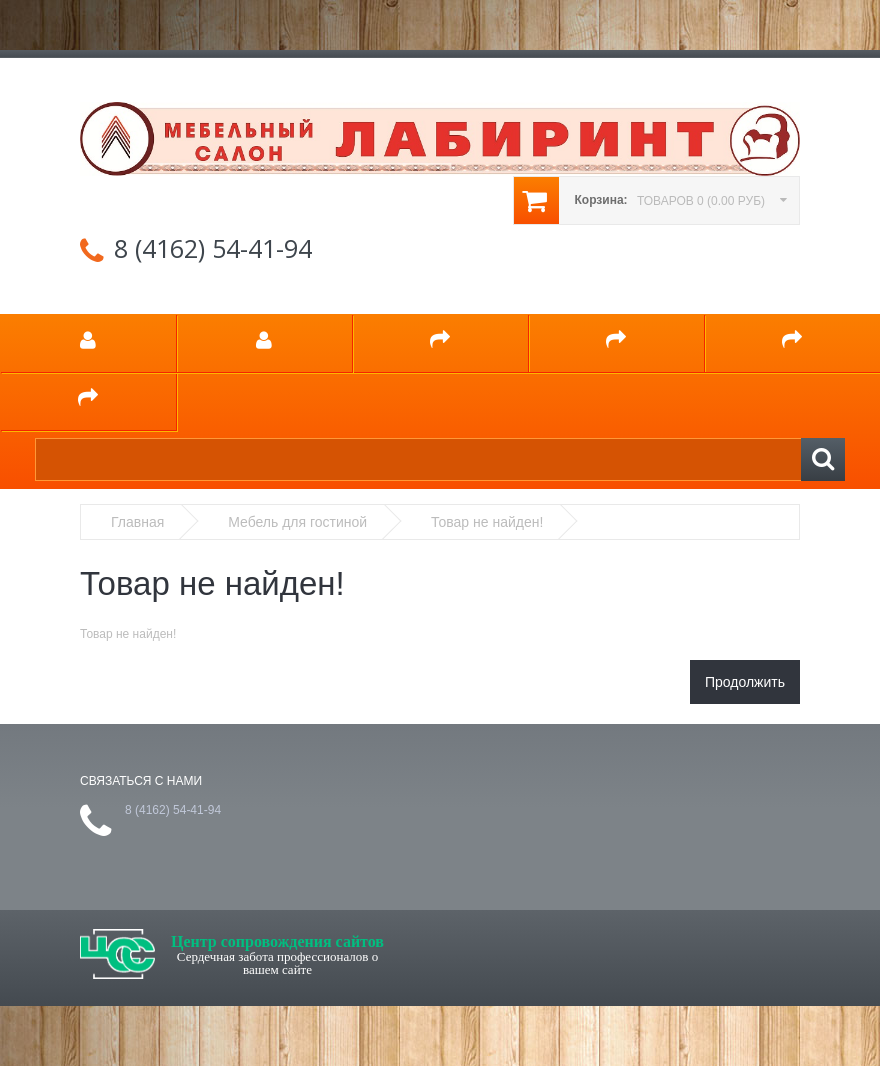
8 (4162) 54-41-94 (213, 248)
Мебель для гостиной (297, 522)
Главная (137, 522)
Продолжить (745, 682)
